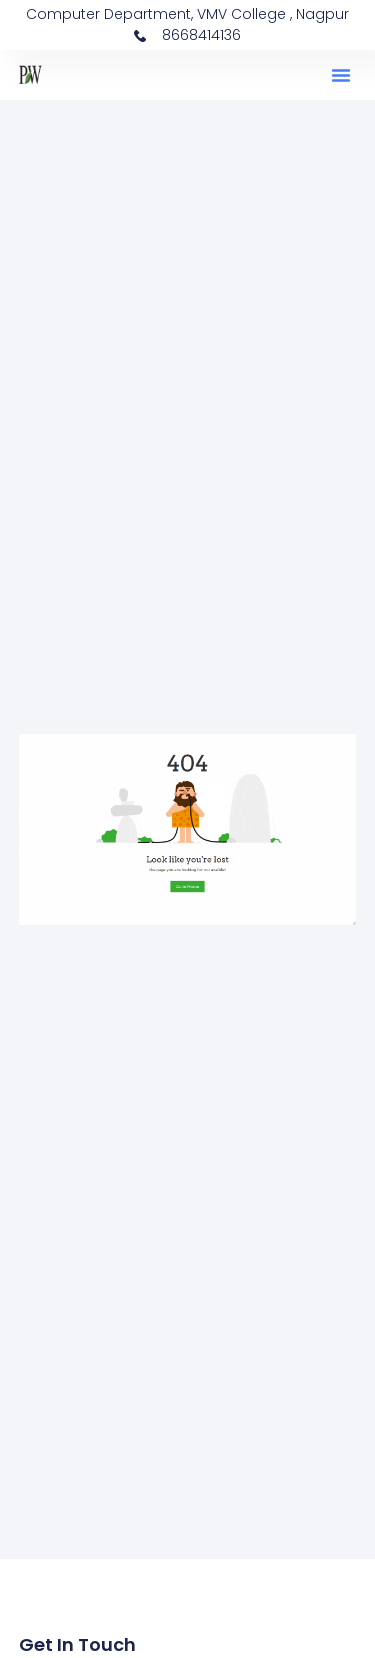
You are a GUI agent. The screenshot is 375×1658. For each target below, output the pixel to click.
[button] (341, 75)
